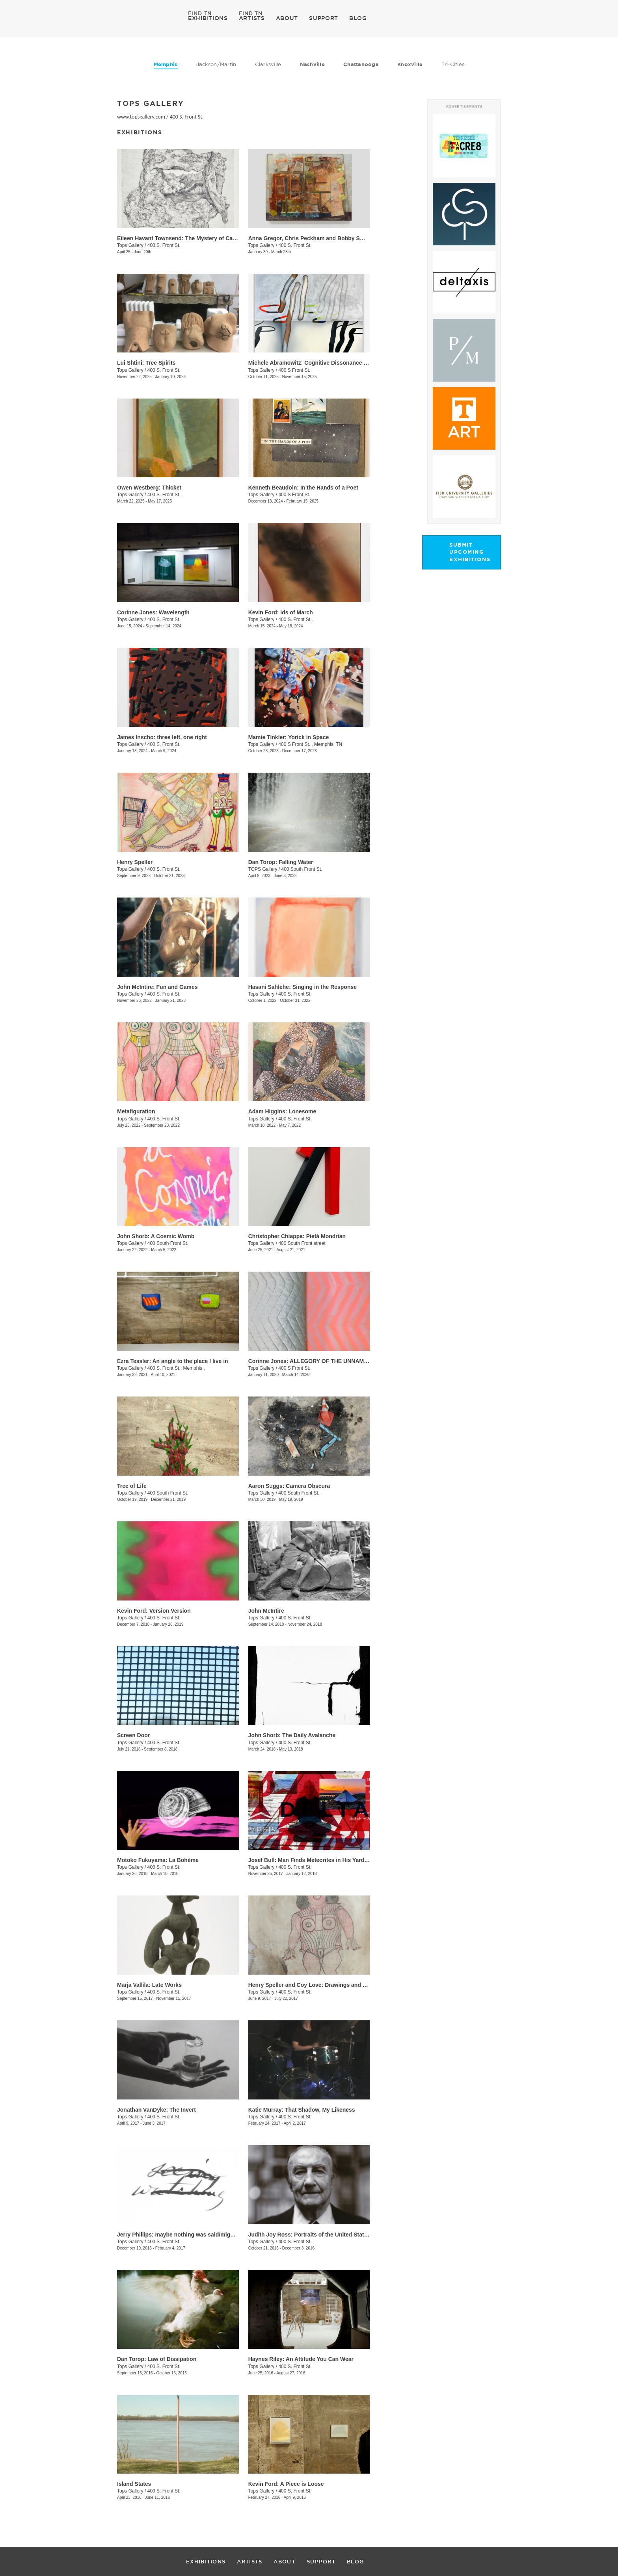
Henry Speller (135, 862)
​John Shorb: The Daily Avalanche (291, 1735)
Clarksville (268, 64)
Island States (134, 2484)
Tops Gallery (130, 245)
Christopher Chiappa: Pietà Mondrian (297, 1236)
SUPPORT (323, 18)
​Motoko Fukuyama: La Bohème (158, 1860)
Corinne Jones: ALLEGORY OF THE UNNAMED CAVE (318, 1361)
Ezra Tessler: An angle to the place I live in (172, 1361)
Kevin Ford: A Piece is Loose (286, 2484)
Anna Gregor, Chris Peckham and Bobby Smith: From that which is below (344, 238)
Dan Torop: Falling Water (280, 862)
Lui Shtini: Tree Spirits (146, 363)
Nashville (312, 64)
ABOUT (287, 18)
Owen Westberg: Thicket (149, 487)
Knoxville (410, 64)
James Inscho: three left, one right (162, 737)
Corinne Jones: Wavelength (153, 612)
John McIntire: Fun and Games (157, 987)
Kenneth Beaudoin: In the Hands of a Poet (303, 487)
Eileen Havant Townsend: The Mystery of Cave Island (186, 238)
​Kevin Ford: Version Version (154, 1611)
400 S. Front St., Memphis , (176, 1368)
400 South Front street (301, 1243)
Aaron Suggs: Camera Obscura (289, 1486)
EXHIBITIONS (208, 17)
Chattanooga (361, 64)
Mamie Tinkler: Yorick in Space (288, 737)
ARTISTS (252, 17)
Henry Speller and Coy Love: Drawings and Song (312, 1985)
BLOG (358, 18)
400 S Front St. (294, 370)
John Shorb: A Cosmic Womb (155, 1236)
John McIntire (266, 1611)
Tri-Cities (453, 64)
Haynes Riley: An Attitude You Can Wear (301, 2359)
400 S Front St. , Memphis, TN (310, 744)
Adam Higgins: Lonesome (282, 1111)
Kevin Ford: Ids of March (280, 612)
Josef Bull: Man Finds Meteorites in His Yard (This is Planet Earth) (334, 1860)
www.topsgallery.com (141, 116)
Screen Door (133, 1735)
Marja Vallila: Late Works (149, 1985)
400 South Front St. (301, 869)
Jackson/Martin (216, 64)
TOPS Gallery (263, 869)
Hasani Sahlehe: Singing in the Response (302, 987)
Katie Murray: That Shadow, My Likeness (301, 2110)
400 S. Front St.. (295, 619)
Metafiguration (136, 1111)
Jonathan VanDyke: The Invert (156, 2110)
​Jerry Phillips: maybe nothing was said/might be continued (194, 2234)
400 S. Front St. (187, 116)
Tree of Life (132, 1486)
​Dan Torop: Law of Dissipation (156, 2359)
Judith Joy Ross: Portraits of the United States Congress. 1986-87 (334, 2234)
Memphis (166, 64)
